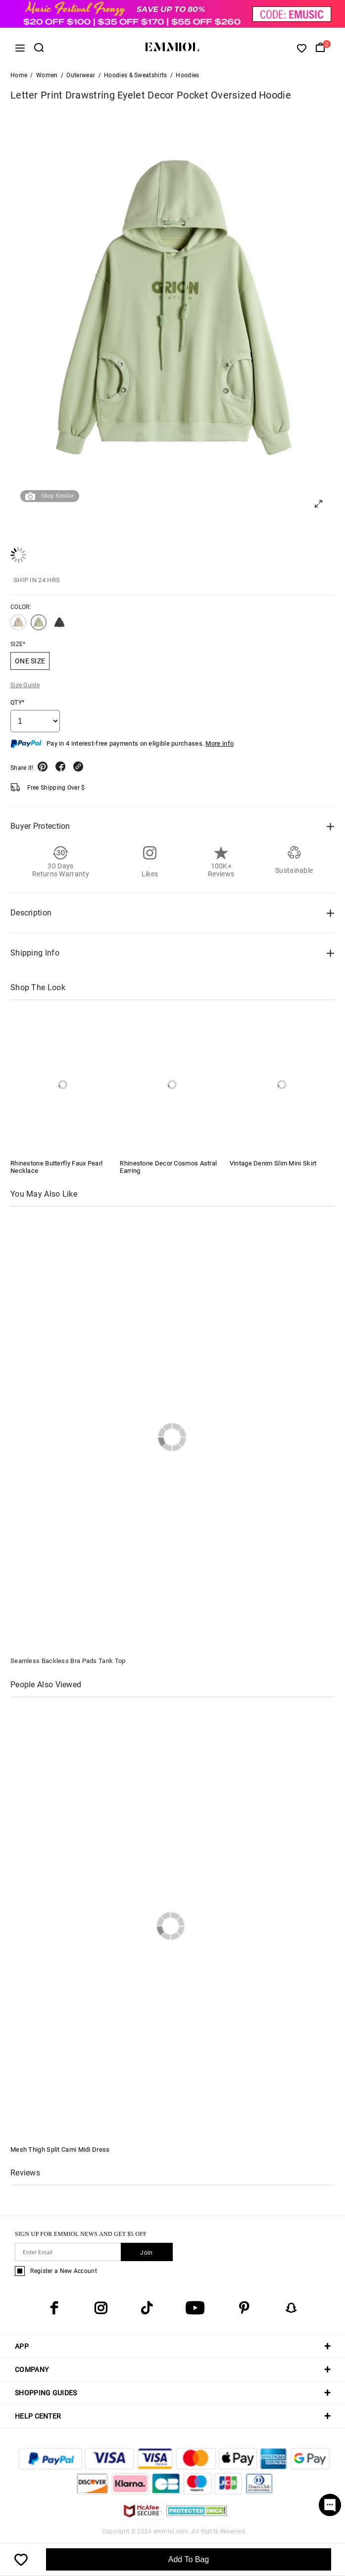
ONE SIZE (30, 661)
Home (18, 75)
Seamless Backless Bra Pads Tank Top (68, 1661)
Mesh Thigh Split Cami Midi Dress (60, 2149)
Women (47, 75)
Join (146, 2252)
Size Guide (25, 685)
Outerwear (80, 75)
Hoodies (187, 75)
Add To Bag (188, 2559)
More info (219, 743)
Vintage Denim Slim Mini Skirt (273, 1163)
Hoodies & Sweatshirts (135, 75)
